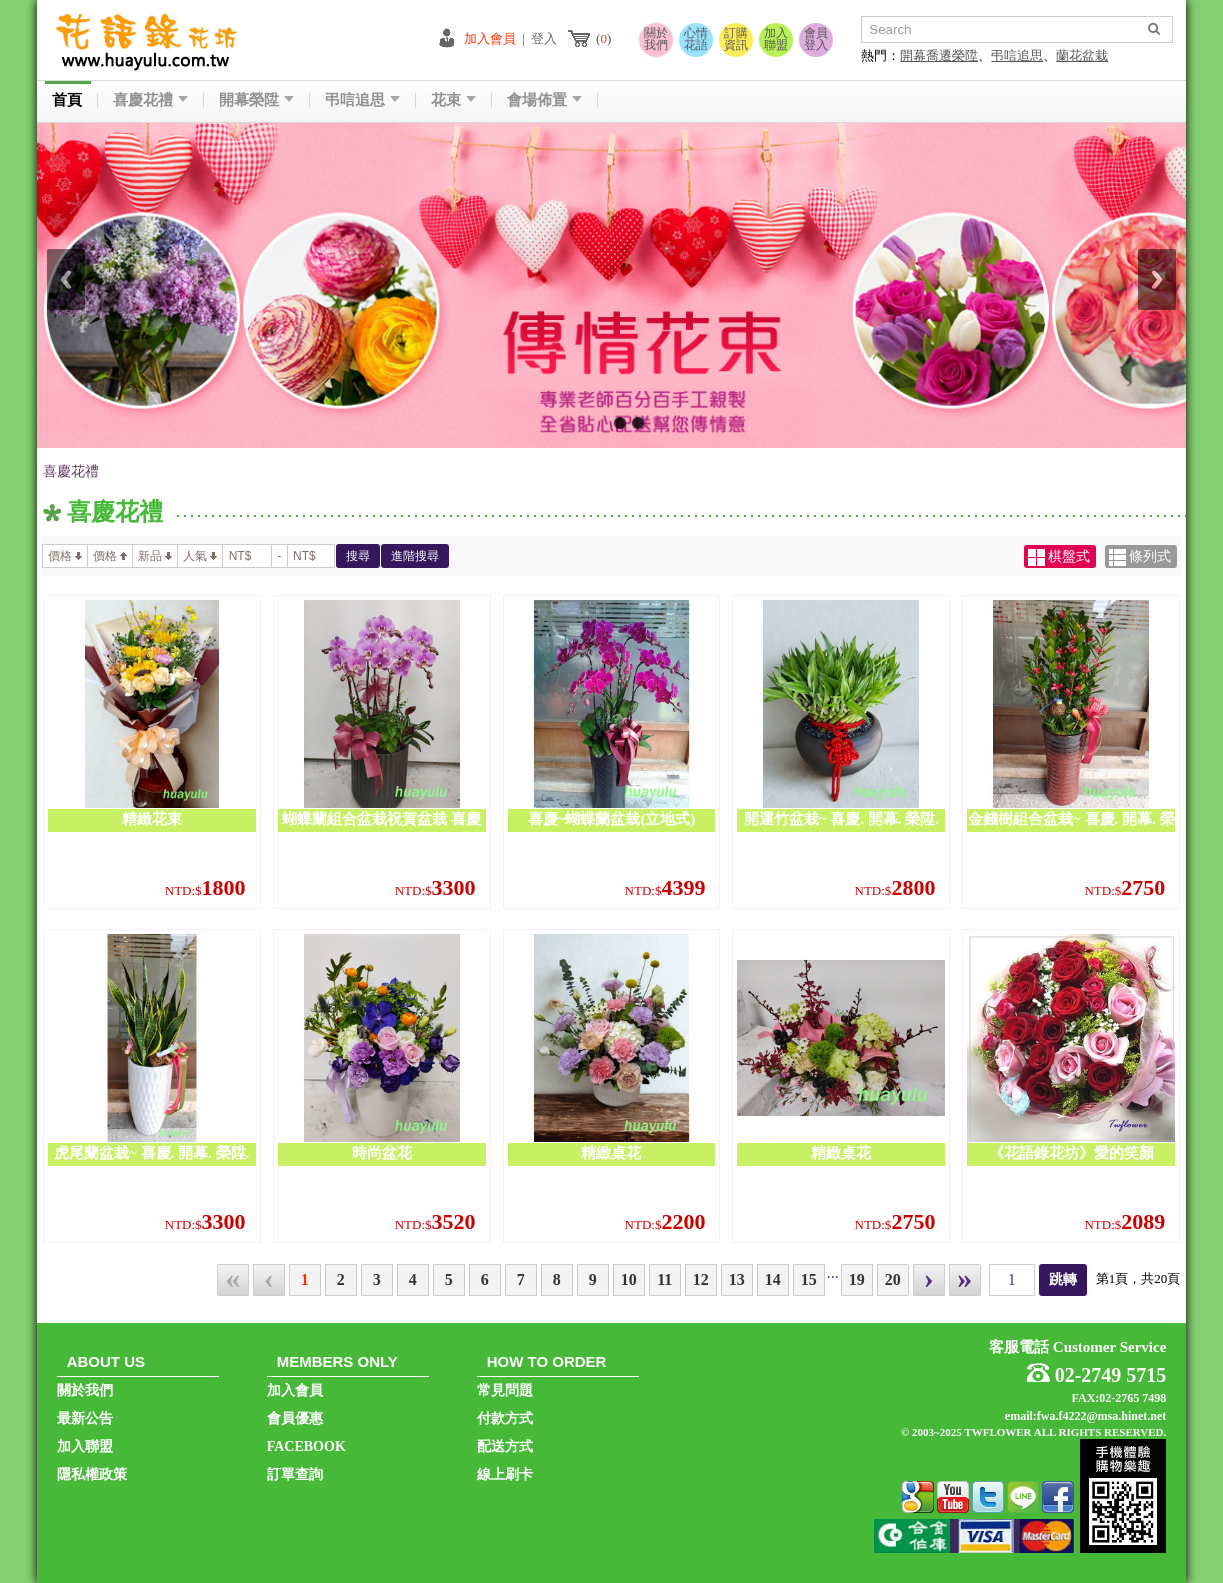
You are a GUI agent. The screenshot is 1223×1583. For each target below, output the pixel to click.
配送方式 (505, 1446)
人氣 (200, 556)
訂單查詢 (295, 1474)
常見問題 (505, 1390)
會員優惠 (295, 1418)
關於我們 (656, 39)
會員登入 (816, 39)
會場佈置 (544, 100)
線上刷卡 (505, 1474)
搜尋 (358, 556)
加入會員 (490, 38)
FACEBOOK (306, 1446)
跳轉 (1063, 1279)
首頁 (67, 100)
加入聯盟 (776, 39)
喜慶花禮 (150, 100)
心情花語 (696, 39)
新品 (155, 556)
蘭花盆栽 (1082, 55)
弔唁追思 (1017, 55)
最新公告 (85, 1418)
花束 (453, 100)
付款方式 (505, 1418)
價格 (65, 556)
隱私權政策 (92, 1474)
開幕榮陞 (256, 100)
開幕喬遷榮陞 (939, 55)
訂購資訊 (736, 39)
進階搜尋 (415, 556)
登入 (544, 38)
